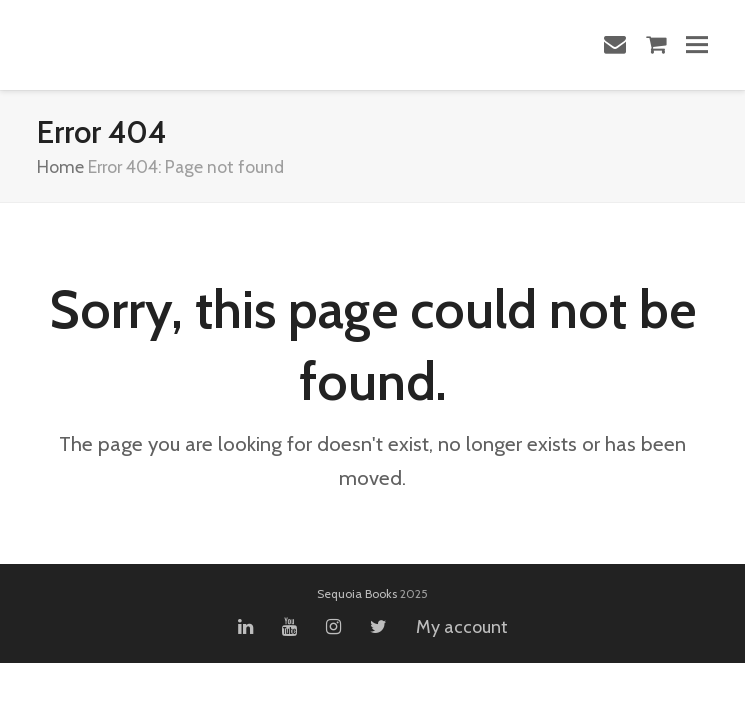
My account (462, 627)
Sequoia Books (357, 593)
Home (60, 166)
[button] (697, 44)
